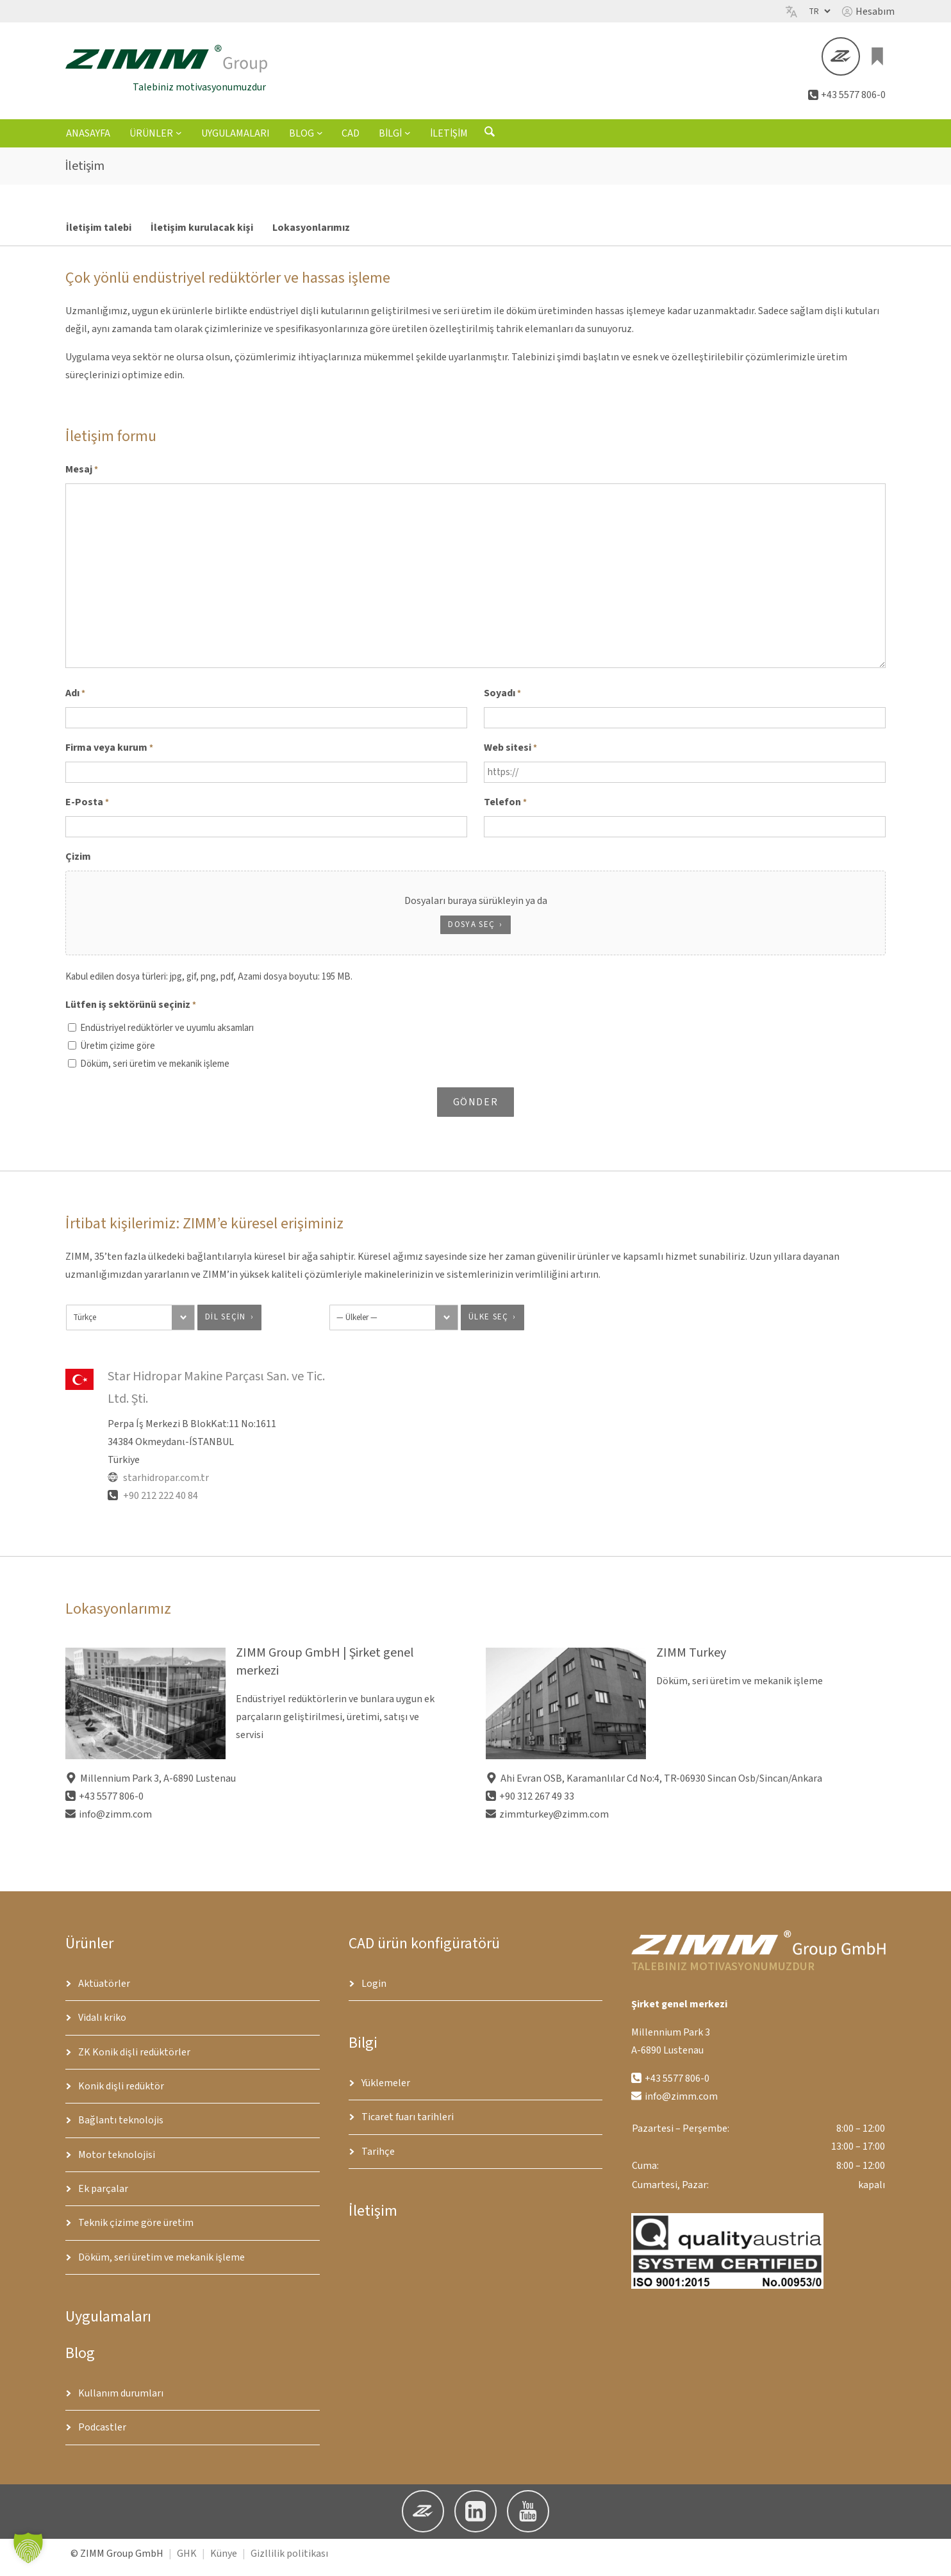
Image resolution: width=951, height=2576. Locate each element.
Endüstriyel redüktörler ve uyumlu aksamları (167, 1035)
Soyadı (502, 700)
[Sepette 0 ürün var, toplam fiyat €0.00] (878, 60)
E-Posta (87, 809)
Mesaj (81, 477)
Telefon (505, 809)
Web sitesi (510, 755)
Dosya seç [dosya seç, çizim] (471, 931)
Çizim (78, 864)
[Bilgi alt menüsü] (407, 140)
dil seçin (225, 1324)
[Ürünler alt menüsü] (179, 140)
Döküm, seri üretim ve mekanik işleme (154, 1071)
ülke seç (488, 1324)
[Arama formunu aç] (489, 142)
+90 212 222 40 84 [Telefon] (153, 1503)
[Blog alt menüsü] (320, 140)
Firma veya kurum (109, 755)
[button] (868, 12)
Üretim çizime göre (117, 1053)
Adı (75, 700)
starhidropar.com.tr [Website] (158, 1485)
